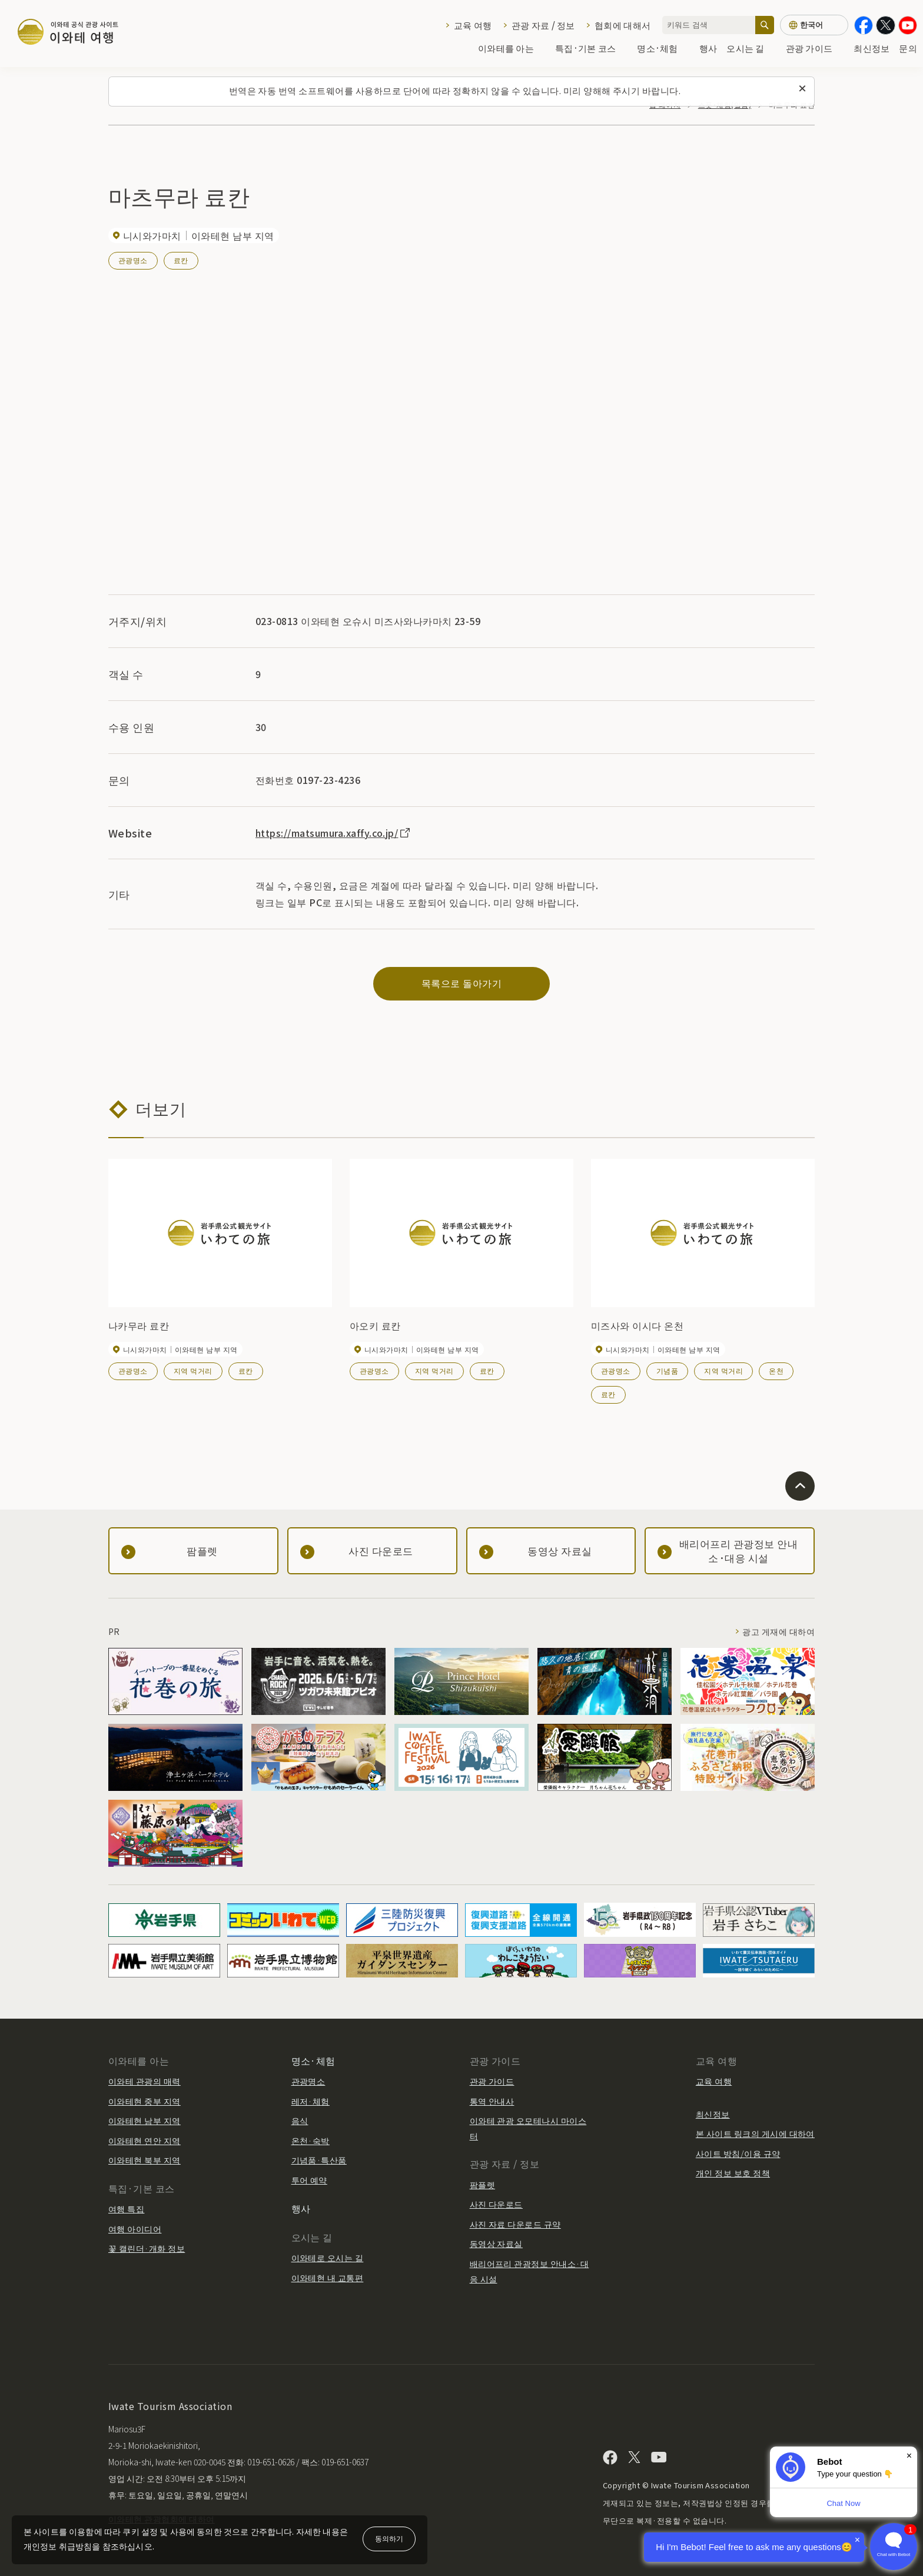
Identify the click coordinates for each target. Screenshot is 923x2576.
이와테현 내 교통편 (327, 2278)
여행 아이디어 (134, 2229)
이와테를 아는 (512, 48)
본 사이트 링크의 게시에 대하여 (755, 2133)
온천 (776, 1370)
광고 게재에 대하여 (778, 1631)
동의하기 (389, 2538)
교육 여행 (473, 25)
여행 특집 (126, 2209)
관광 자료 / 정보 (543, 25)
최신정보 (871, 48)
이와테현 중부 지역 (144, 2101)
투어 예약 (309, 2180)
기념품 (667, 1370)
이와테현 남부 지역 (144, 2120)
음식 (299, 2120)
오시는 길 (751, 48)
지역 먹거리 (193, 1370)
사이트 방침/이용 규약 (738, 2153)
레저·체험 (310, 2101)
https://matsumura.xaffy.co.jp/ (333, 833)
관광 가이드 (815, 48)
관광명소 (133, 260)
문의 (908, 48)
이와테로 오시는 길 (327, 2257)
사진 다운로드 (496, 2204)
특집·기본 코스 (591, 48)
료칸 (181, 260)
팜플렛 (482, 2185)
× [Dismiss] (909, 2456)
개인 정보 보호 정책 (733, 2173)
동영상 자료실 (496, 2243)
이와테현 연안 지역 (144, 2140)
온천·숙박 (310, 2140)
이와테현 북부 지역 (144, 2160)
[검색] (764, 25)
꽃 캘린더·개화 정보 (146, 2248)
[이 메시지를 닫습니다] (802, 89)
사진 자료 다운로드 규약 (515, 2224)
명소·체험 (663, 48)
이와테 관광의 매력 (144, 2081)
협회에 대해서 (622, 25)
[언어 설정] (814, 25)
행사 (708, 48)
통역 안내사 (492, 2101)
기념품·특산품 (319, 2160)
